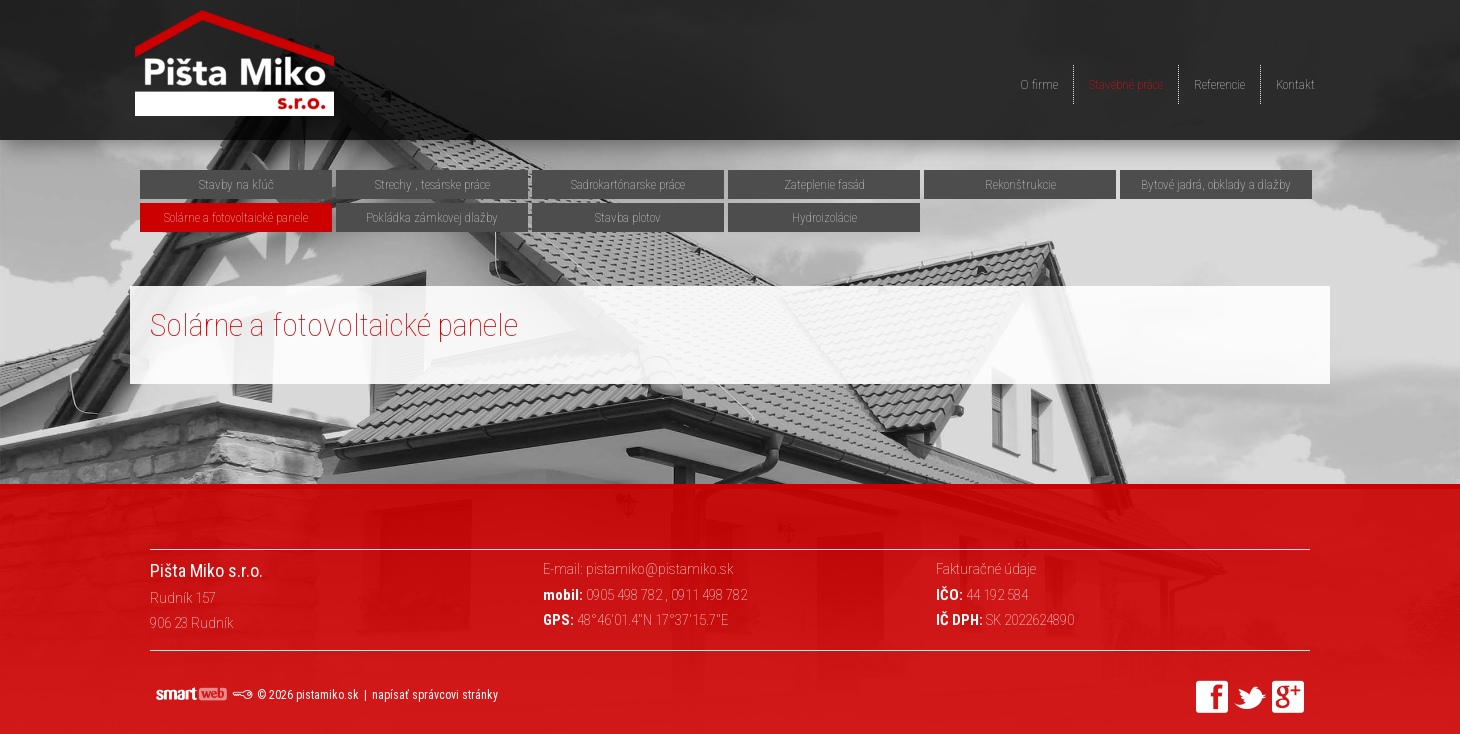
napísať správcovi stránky (435, 695)
